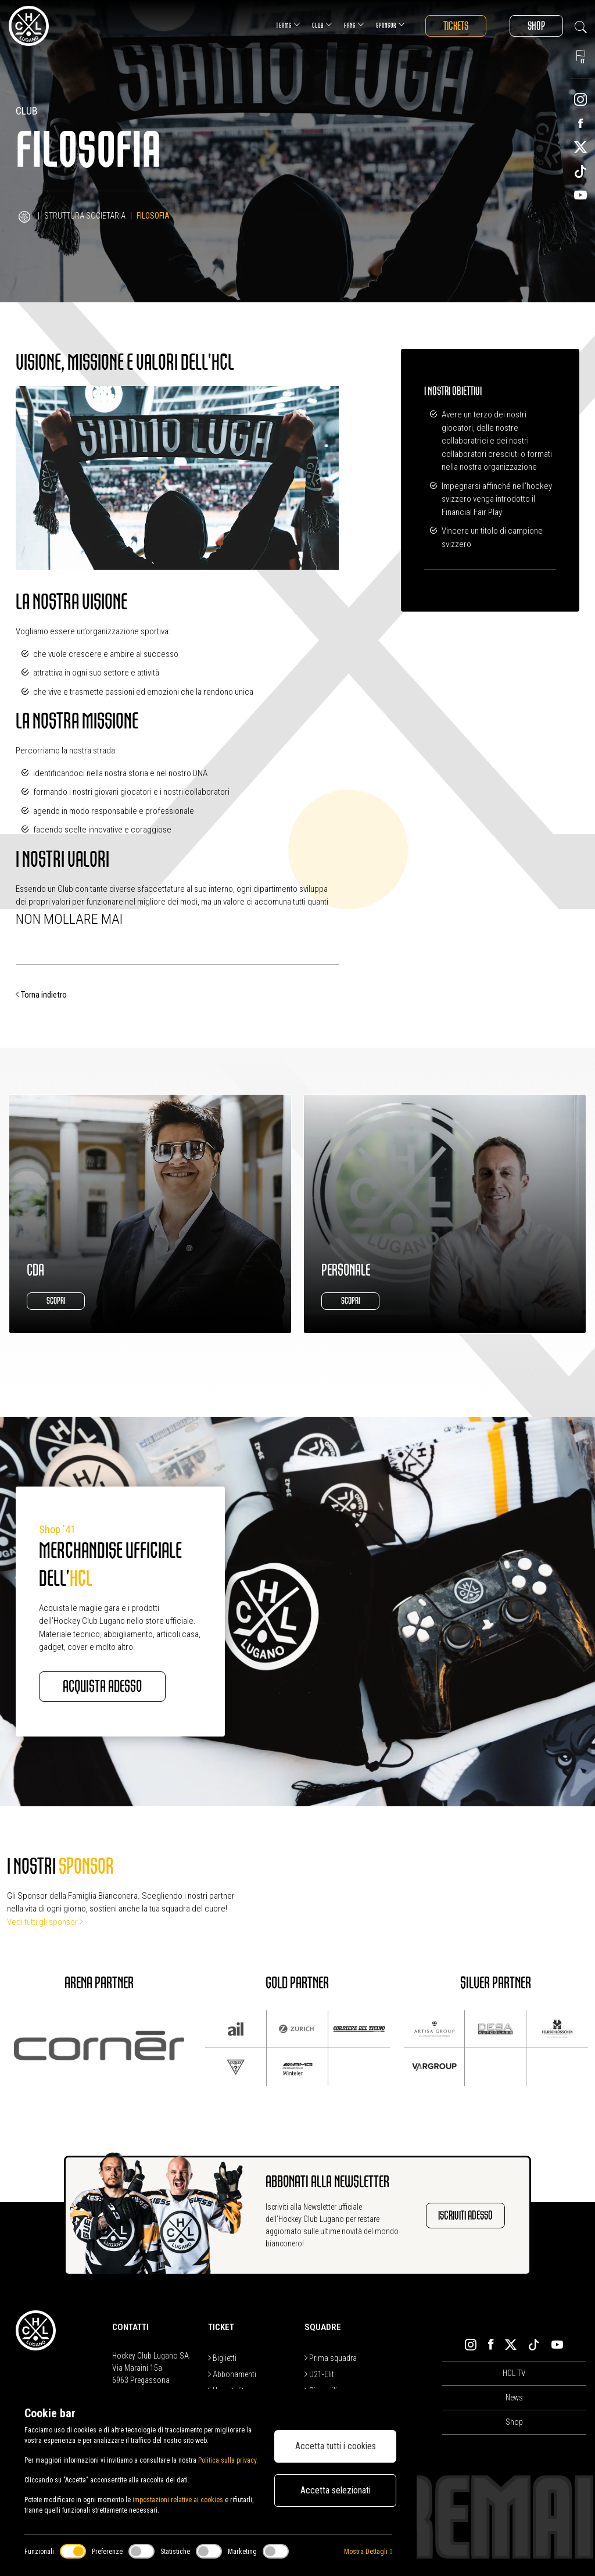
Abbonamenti (232, 2374)
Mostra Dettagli (368, 2552)
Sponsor (390, 24)
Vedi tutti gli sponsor (45, 1922)
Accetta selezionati (335, 2490)
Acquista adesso (102, 1686)
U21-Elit (319, 2374)
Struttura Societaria (85, 215)
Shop (536, 26)
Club (322, 24)
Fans (354, 24)
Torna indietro (41, 994)
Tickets (455, 26)
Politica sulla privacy (227, 2460)
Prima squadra (330, 2358)
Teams (288, 24)
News (514, 2397)
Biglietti (222, 2358)
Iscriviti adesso (465, 2215)
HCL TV (514, 2373)
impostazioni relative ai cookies (177, 2500)
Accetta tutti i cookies (335, 2446)
